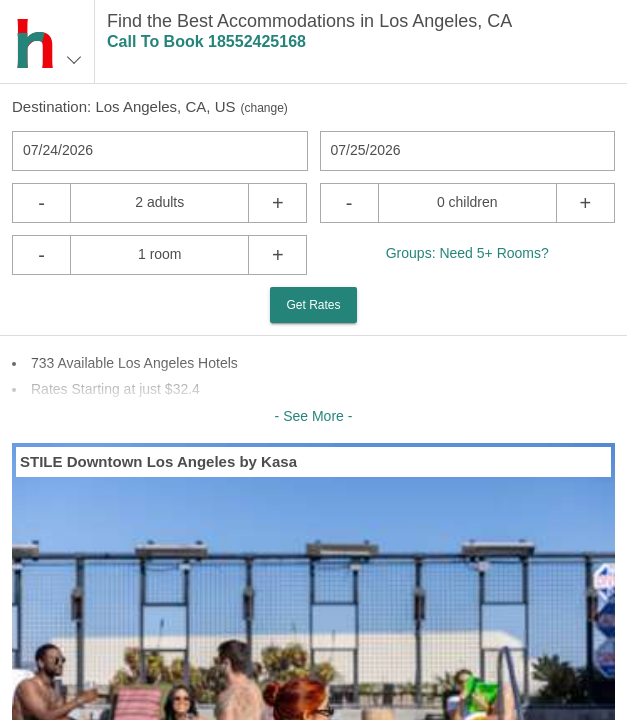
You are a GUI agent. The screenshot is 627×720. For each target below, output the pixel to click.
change (263, 108)
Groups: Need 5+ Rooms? (467, 253)
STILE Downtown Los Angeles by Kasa (158, 461)
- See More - (314, 416)
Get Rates (313, 305)
